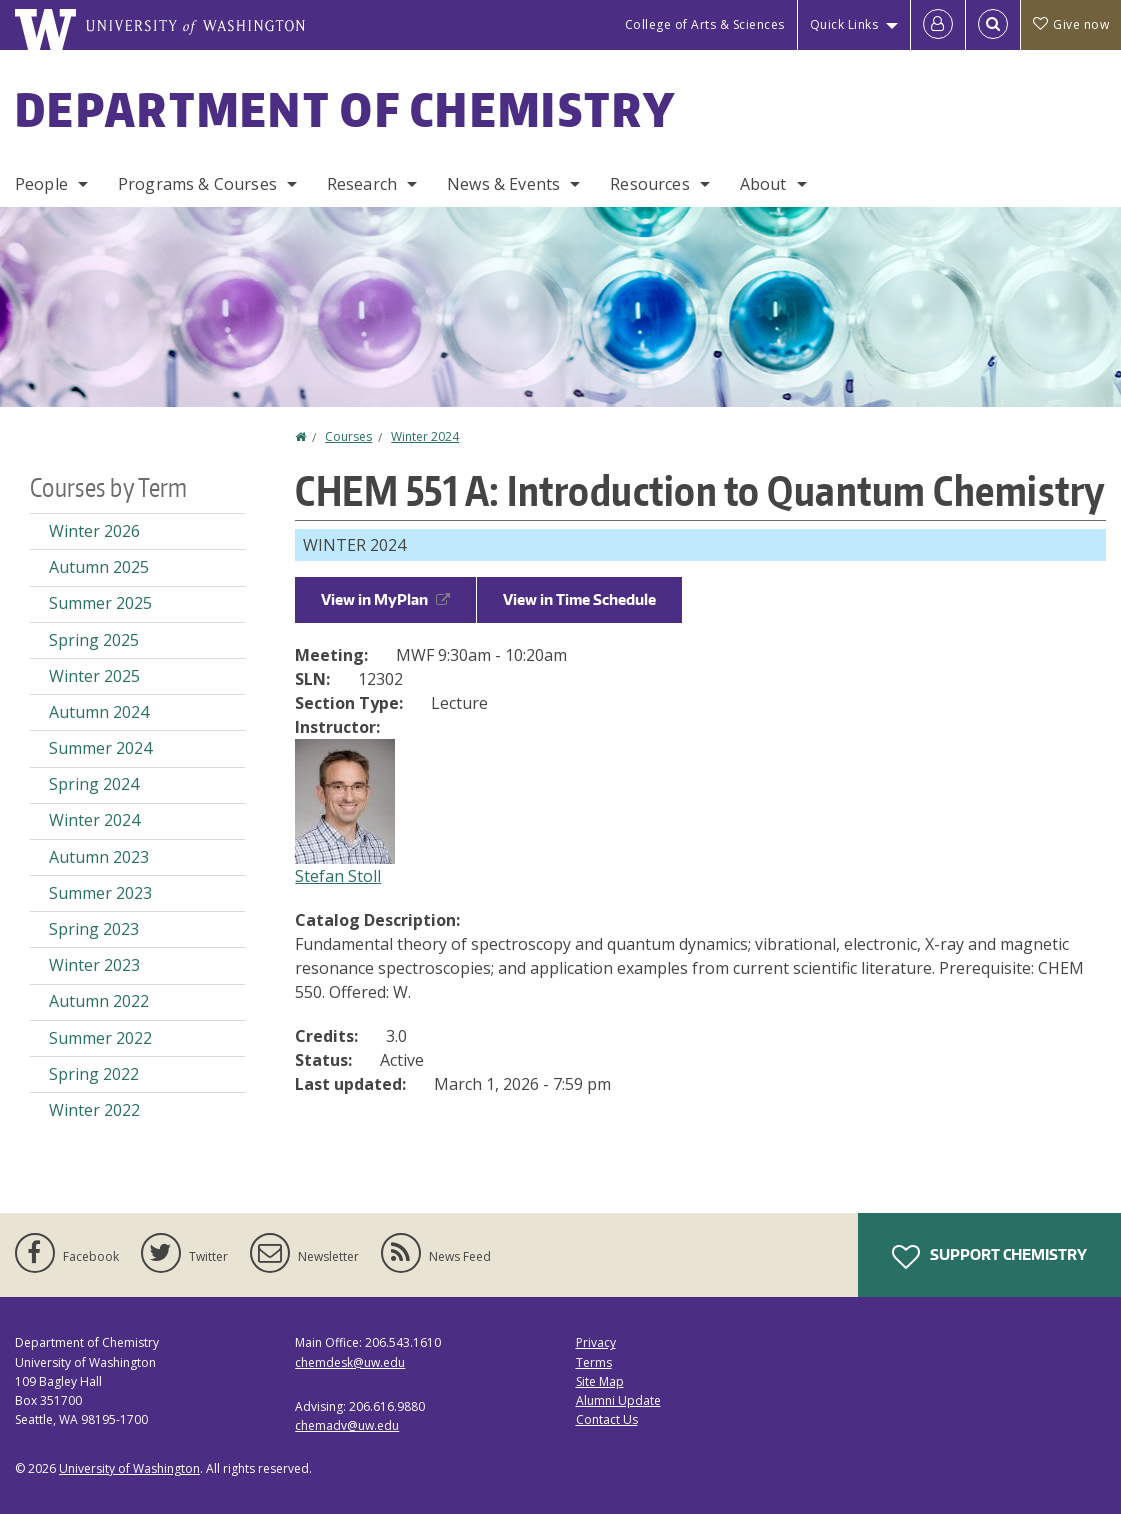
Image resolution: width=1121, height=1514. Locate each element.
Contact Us (607, 1419)
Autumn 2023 (99, 857)
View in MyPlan (385, 599)
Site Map (600, 1381)
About (763, 184)
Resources (649, 184)
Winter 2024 (425, 436)
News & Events (503, 184)
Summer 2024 (100, 748)
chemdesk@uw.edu (350, 1362)
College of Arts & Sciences (705, 24)
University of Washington (129, 1468)
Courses (348, 436)
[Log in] (938, 25)
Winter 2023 (94, 965)
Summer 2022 (100, 1038)
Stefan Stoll (338, 876)
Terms (594, 1362)
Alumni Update (618, 1400)
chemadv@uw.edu (347, 1425)
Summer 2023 (100, 893)
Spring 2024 (94, 784)
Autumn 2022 (99, 1001)
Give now (1071, 24)
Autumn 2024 (99, 712)
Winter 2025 (94, 676)
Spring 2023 (94, 929)
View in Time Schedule (579, 599)
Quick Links (844, 24)
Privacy (596, 1342)
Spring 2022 (94, 1074)
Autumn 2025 (99, 567)
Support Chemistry (989, 1257)
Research (362, 184)
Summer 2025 (100, 603)
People (41, 184)
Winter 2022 (94, 1110)
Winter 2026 (94, 531)
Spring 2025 (94, 640)
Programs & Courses (197, 184)
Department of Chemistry (345, 109)
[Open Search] (993, 25)
